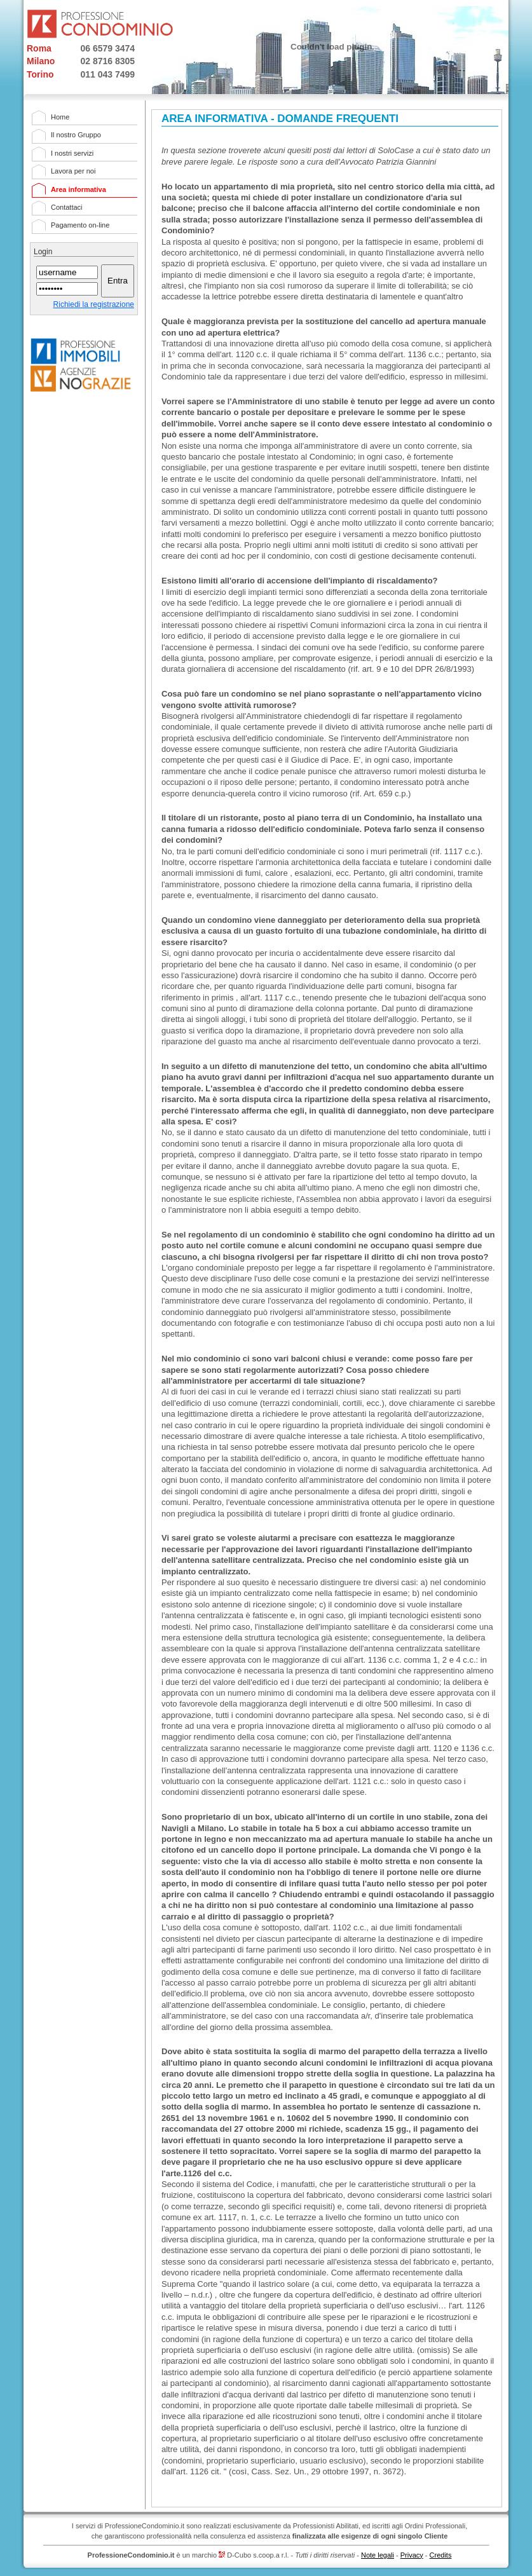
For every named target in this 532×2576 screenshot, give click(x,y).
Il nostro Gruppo (76, 135)
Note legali (377, 2555)
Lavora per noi (73, 171)
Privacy (411, 2555)
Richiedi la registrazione (93, 304)
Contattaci (67, 207)
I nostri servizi (72, 153)
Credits (441, 2555)
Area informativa (78, 189)
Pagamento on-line (80, 225)
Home (60, 117)
